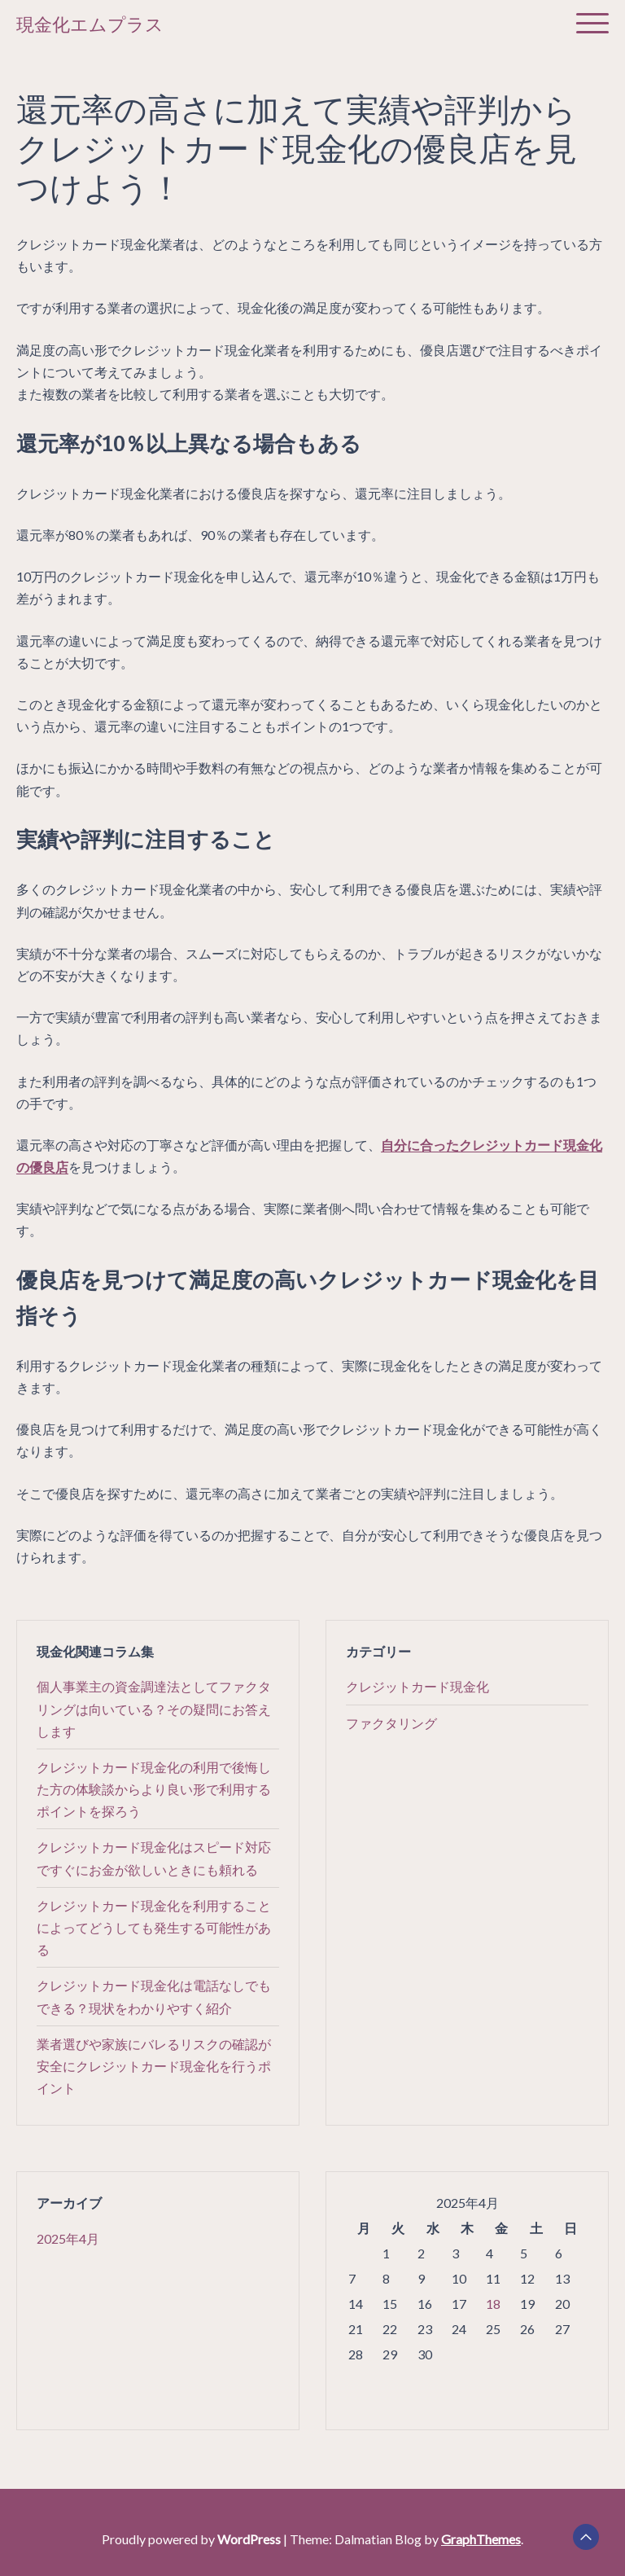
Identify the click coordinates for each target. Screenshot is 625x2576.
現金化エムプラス (90, 25)
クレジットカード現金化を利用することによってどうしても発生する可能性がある (154, 1927)
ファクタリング (391, 1723)
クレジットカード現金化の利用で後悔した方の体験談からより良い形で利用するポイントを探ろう (154, 1789)
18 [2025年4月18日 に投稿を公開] (493, 2303)
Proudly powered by (192, 2539)
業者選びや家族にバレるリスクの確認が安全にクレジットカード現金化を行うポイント (154, 2065)
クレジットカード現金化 (417, 1686)
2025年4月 (68, 2238)
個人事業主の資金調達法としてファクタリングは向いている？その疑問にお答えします (154, 1708)
